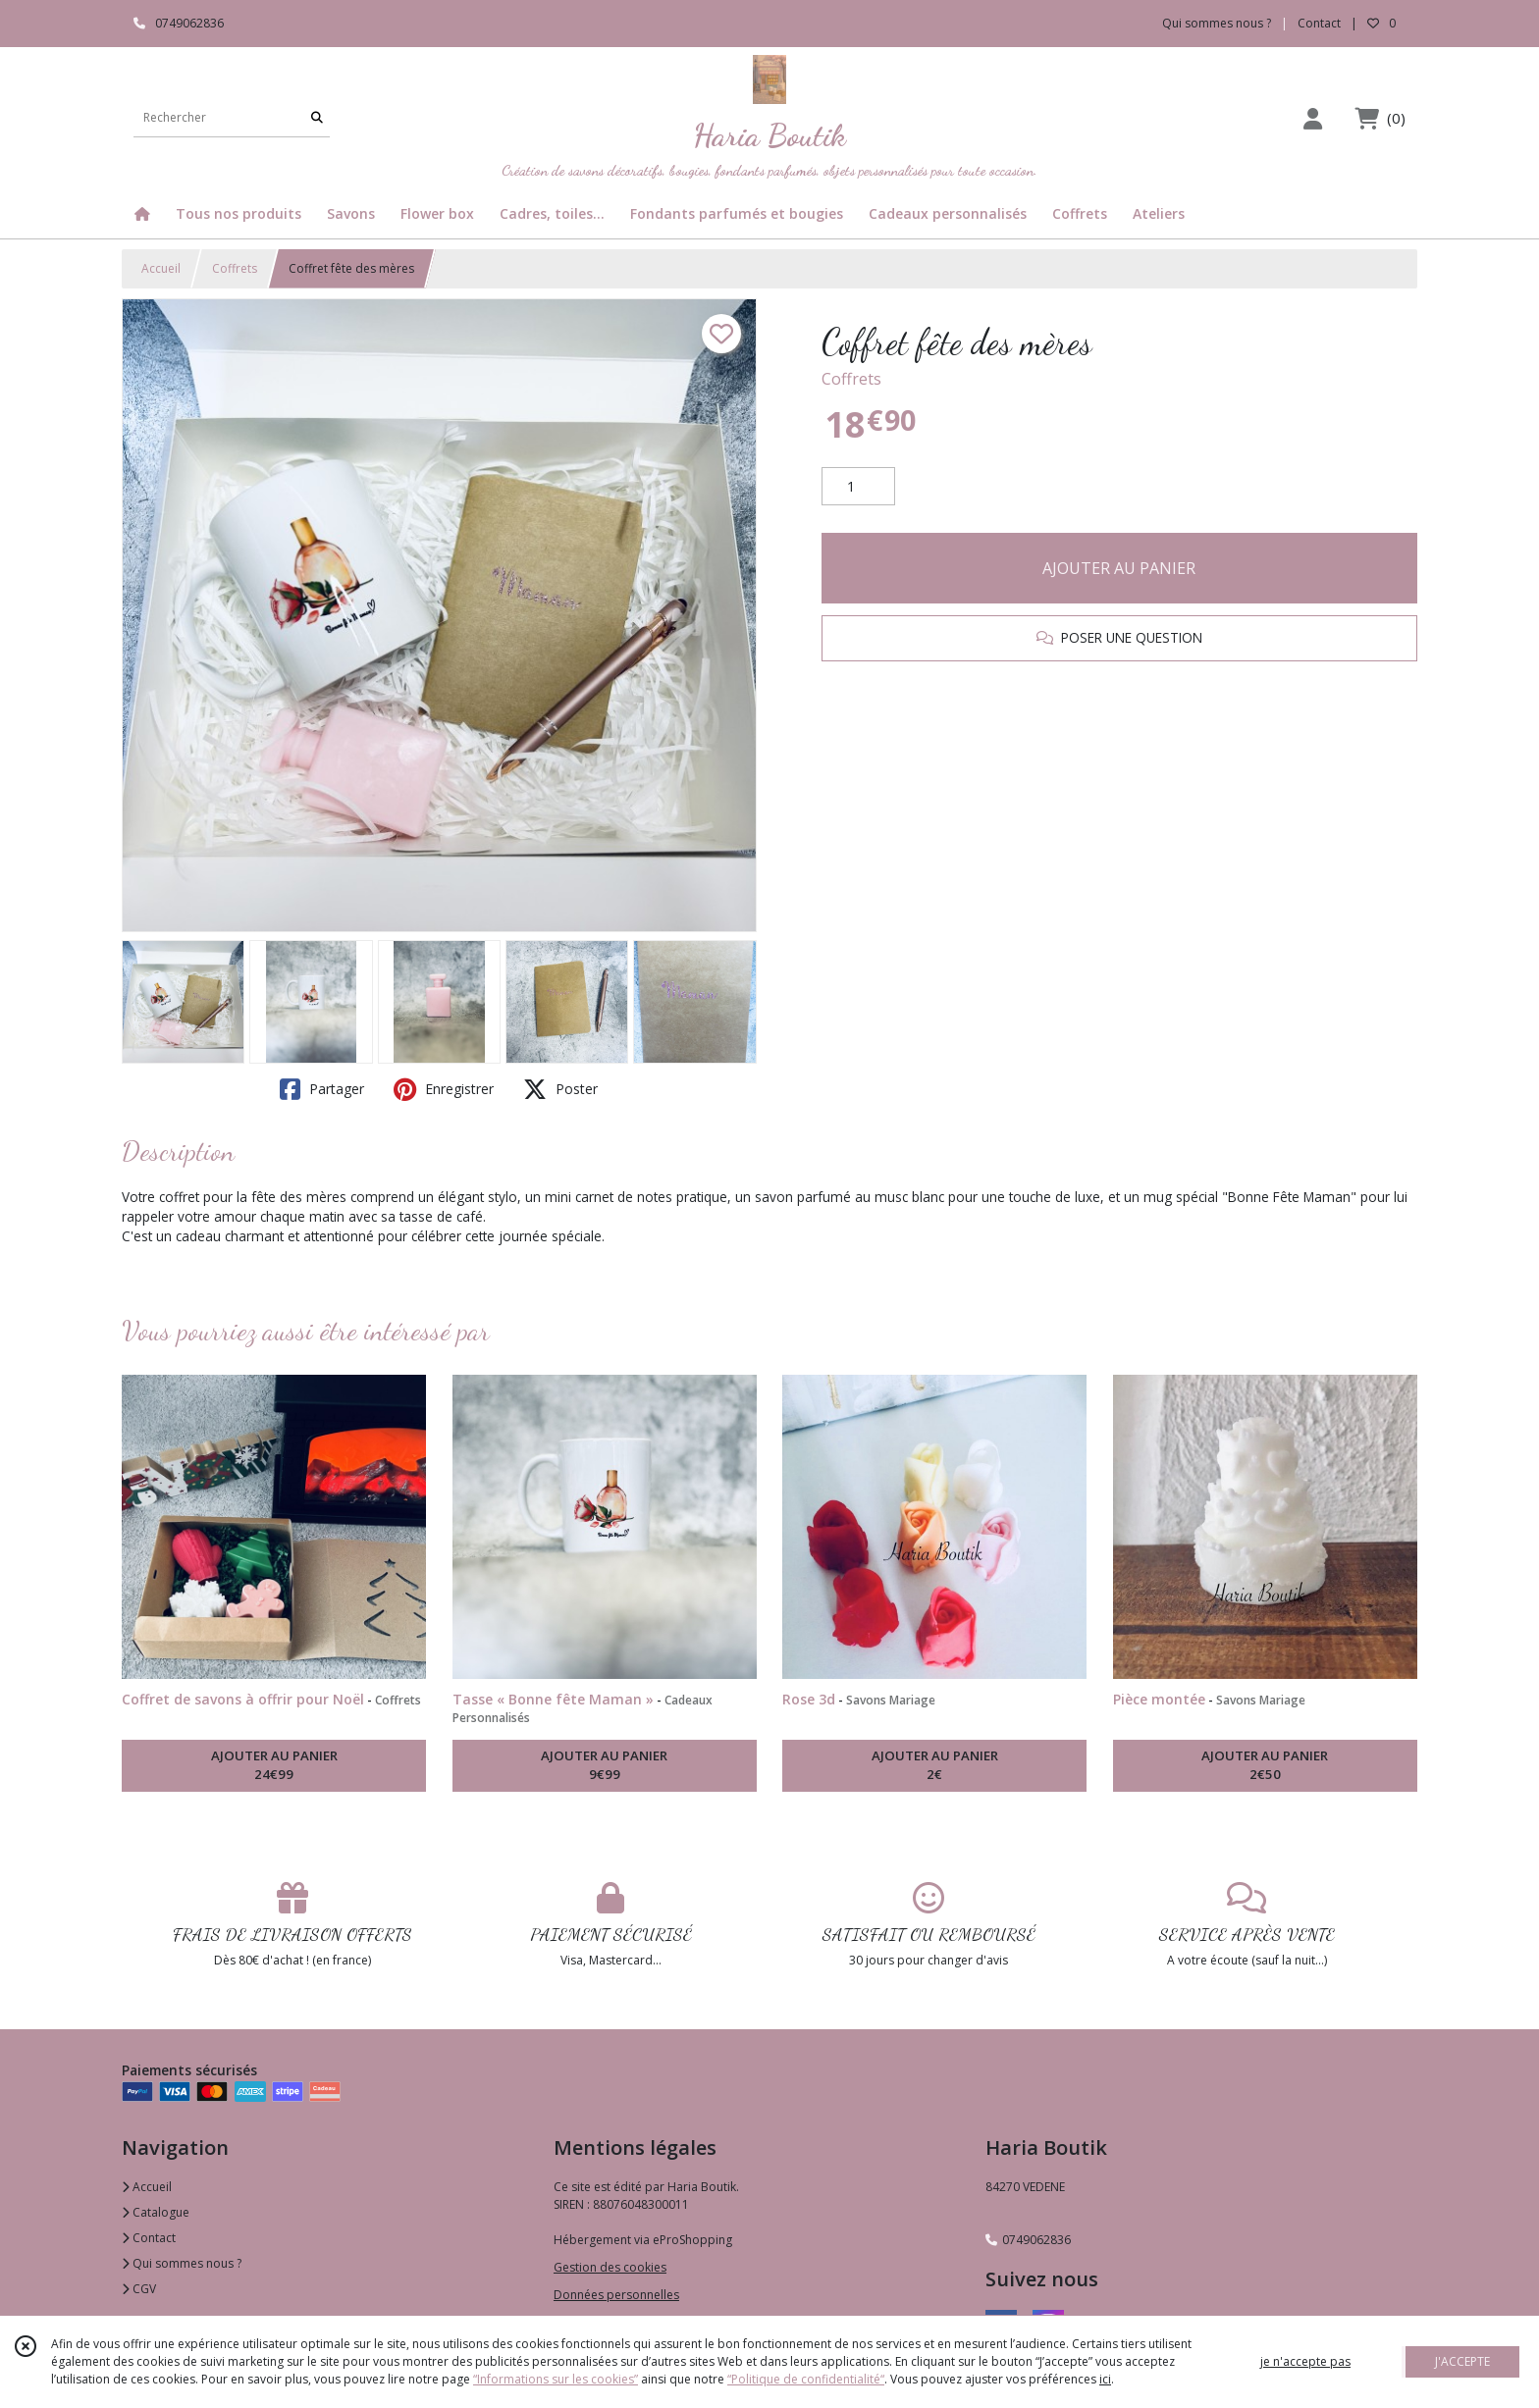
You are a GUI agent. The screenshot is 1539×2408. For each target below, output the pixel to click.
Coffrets (234, 268)
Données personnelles (616, 2294)
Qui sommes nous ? (181, 2263)
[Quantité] (858, 486)
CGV (139, 2288)
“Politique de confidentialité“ (805, 2379)
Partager (322, 1089)
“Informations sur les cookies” (555, 2379)
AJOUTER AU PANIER (1118, 568)
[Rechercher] (317, 117)
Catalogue (155, 2212)
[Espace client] (1312, 118)
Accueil (161, 268)
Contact (1319, 23)
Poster (560, 1089)
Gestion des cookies (610, 2267)
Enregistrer (444, 1089)
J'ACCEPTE (1462, 2361)
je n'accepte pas (1305, 2361)
